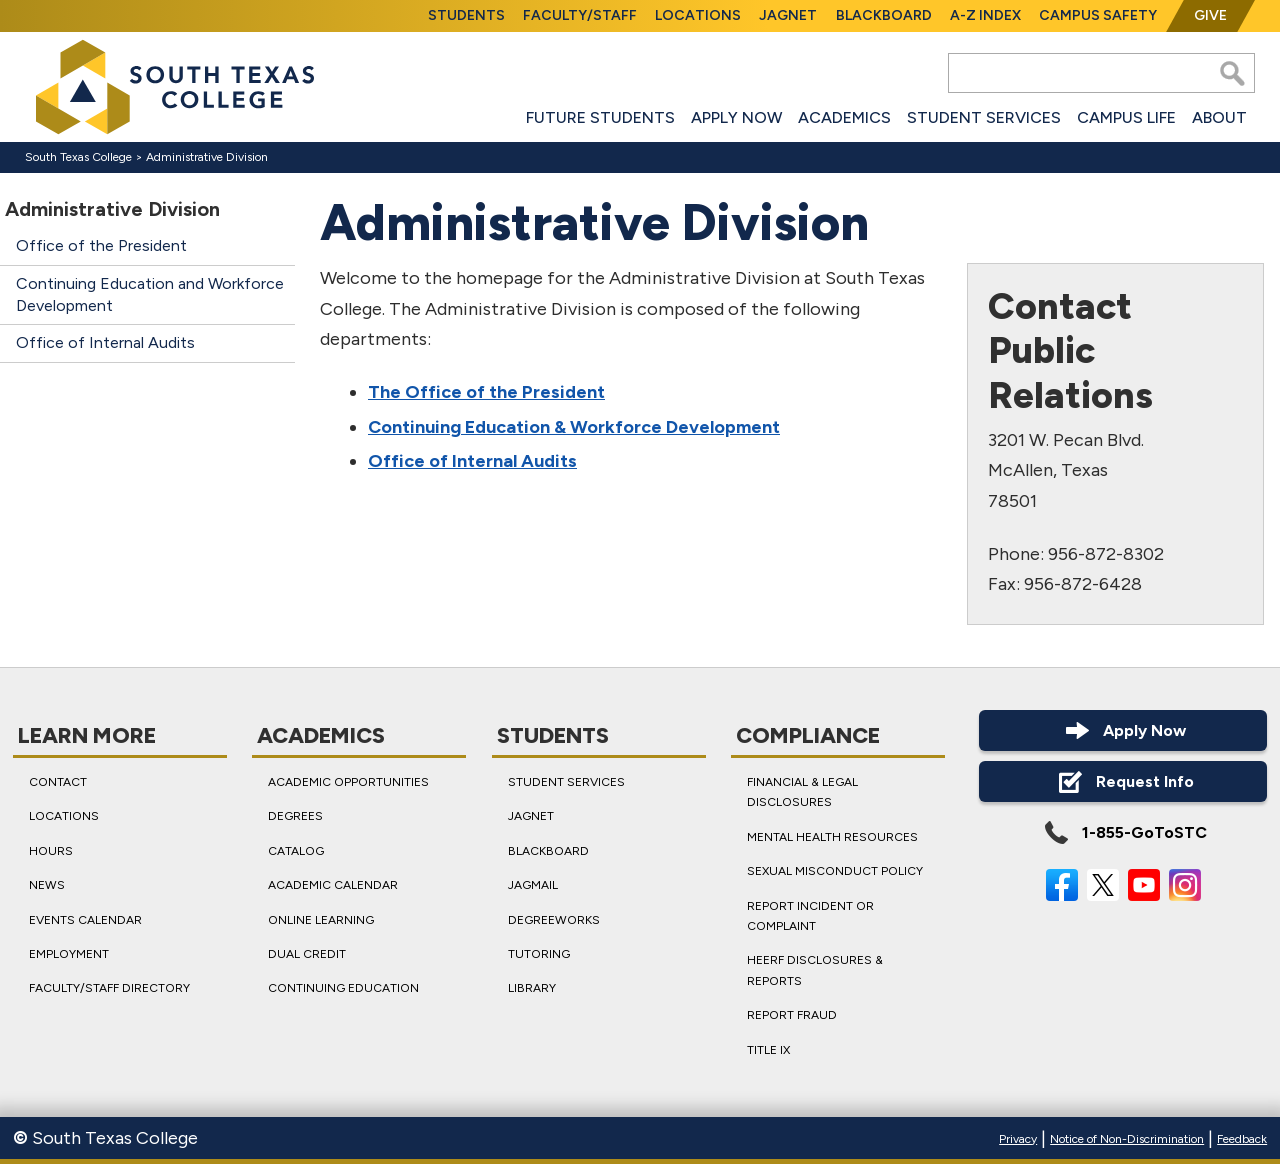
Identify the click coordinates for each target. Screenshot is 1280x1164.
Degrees (295, 816)
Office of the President (101, 245)
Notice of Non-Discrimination (1127, 1139)
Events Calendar (85, 919)
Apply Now (736, 117)
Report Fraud (792, 1015)
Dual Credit (307, 954)
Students (466, 15)
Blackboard (884, 15)
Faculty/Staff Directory (109, 988)
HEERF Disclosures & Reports (815, 970)
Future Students (600, 117)
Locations (698, 15)
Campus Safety (1098, 15)
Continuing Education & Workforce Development (574, 427)
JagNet (788, 15)
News (47, 885)
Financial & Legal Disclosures (802, 792)
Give (1210, 15)
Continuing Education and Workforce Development (150, 294)
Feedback (1242, 1139)
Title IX (768, 1049)
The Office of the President (486, 392)
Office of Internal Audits (105, 342)
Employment (69, 954)
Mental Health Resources (832, 837)
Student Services (984, 117)
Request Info (1123, 781)
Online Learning (321, 919)
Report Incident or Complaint (810, 915)
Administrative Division (207, 157)
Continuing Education (343, 988)
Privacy (1018, 1139)
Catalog (296, 851)
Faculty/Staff (580, 15)
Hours (51, 851)
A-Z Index (985, 15)
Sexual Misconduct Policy (835, 871)
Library (532, 988)
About (1219, 117)
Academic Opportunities (348, 782)
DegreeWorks (554, 919)
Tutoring (539, 954)
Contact (58, 782)
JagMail (533, 885)
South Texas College (78, 157)
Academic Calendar (333, 885)
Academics (844, 117)
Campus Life (1126, 117)
